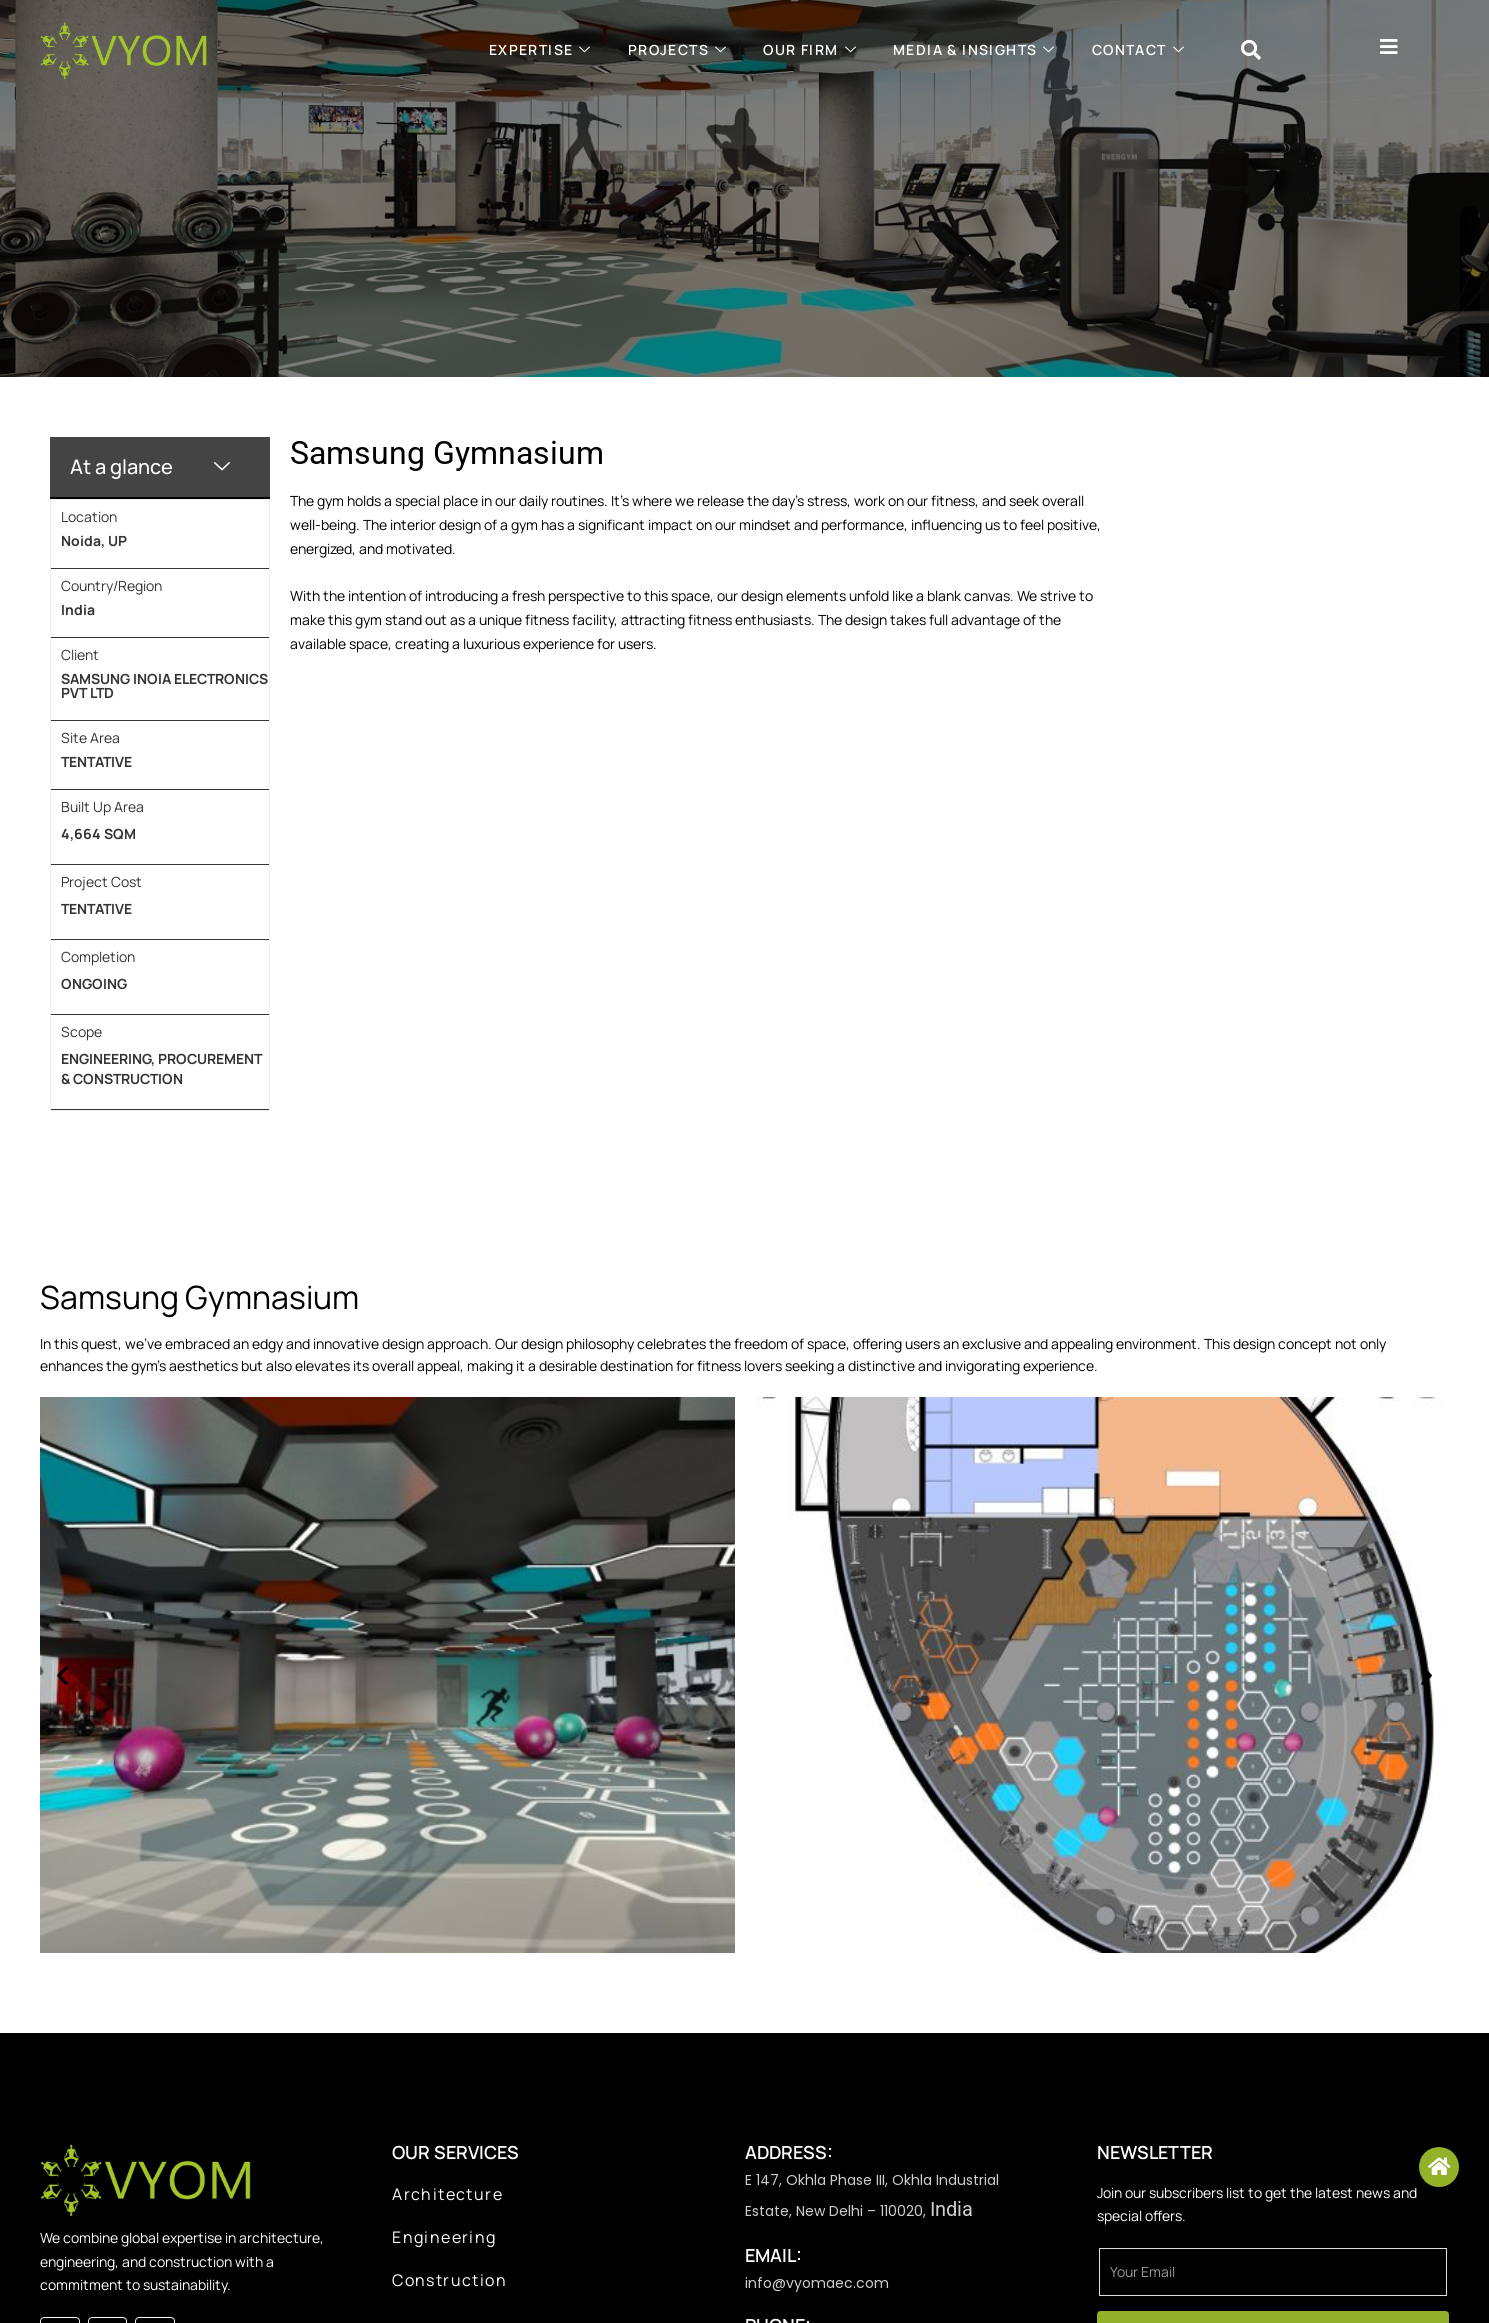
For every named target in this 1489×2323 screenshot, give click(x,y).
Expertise (540, 49)
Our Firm (810, 49)
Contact (1138, 49)
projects (678, 49)
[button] (62, 1674)
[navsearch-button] (1251, 50)
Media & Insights (974, 49)
